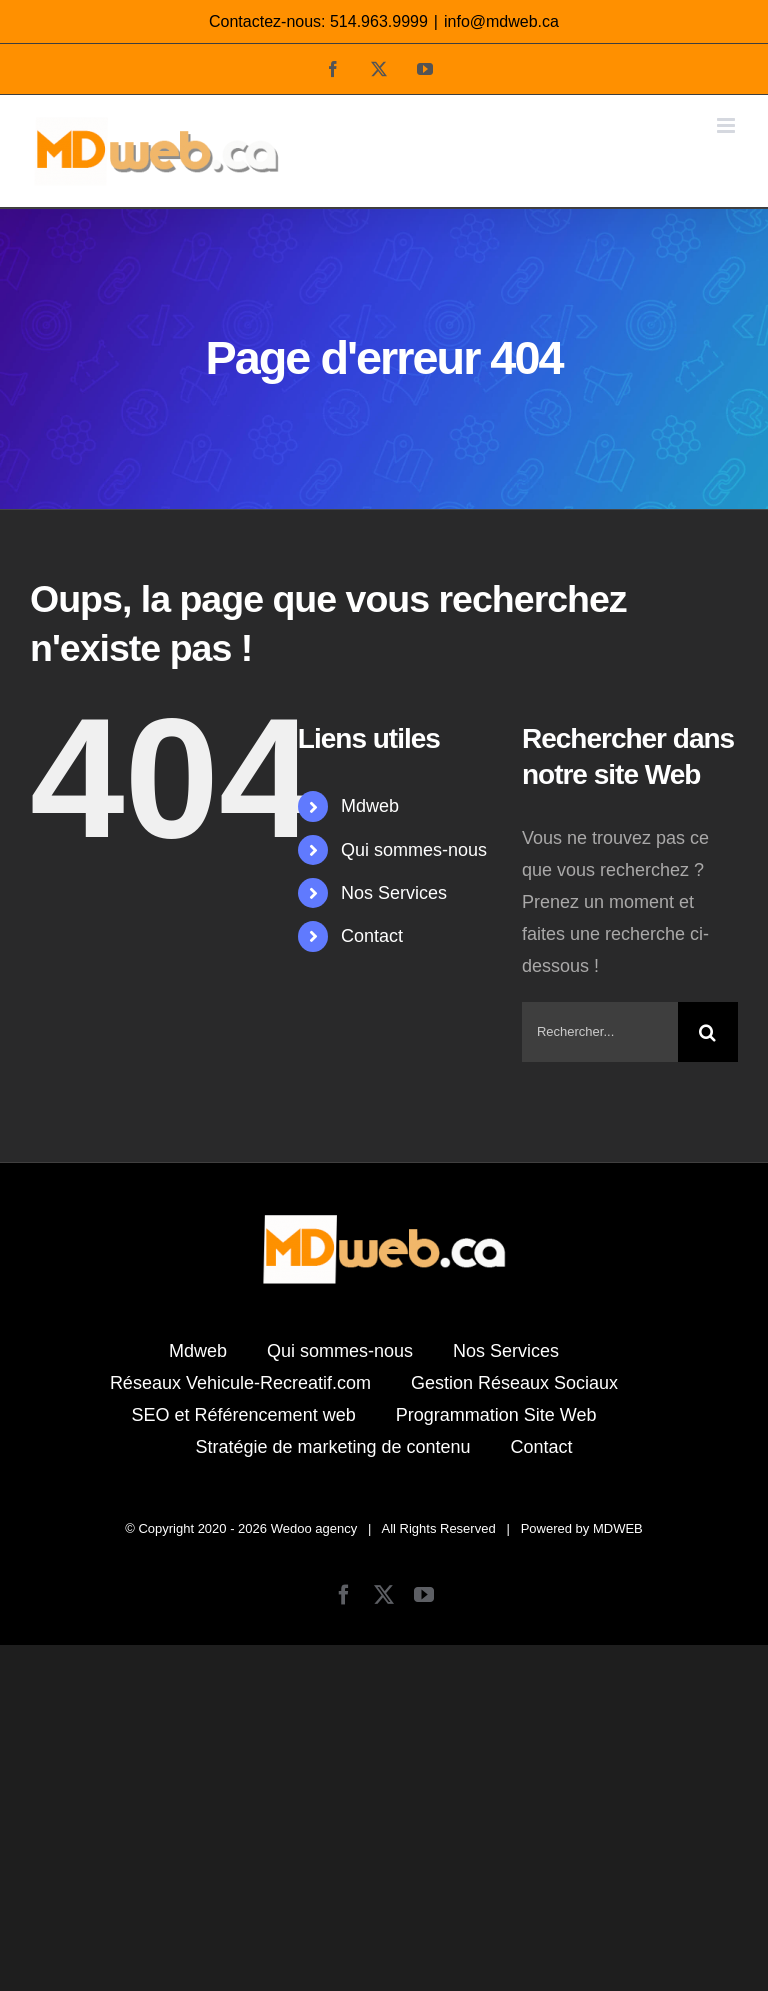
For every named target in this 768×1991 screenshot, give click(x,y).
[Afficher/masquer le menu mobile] (727, 125)
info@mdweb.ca (501, 21)
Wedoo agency (314, 1528)
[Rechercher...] (600, 1032)
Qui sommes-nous (414, 850)
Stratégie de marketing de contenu (332, 1447)
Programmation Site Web (496, 1415)
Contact (372, 936)
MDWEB (618, 1528)
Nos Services (394, 893)
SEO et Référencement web (244, 1415)
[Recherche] (708, 1032)
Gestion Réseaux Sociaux (514, 1383)
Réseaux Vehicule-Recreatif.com (240, 1383)
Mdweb (370, 806)
